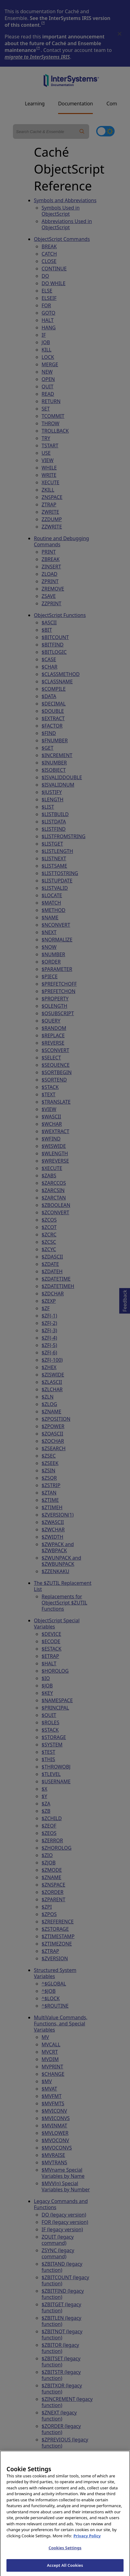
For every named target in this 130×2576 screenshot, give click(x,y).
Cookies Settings (65, 2555)
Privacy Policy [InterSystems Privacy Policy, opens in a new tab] (87, 2543)
